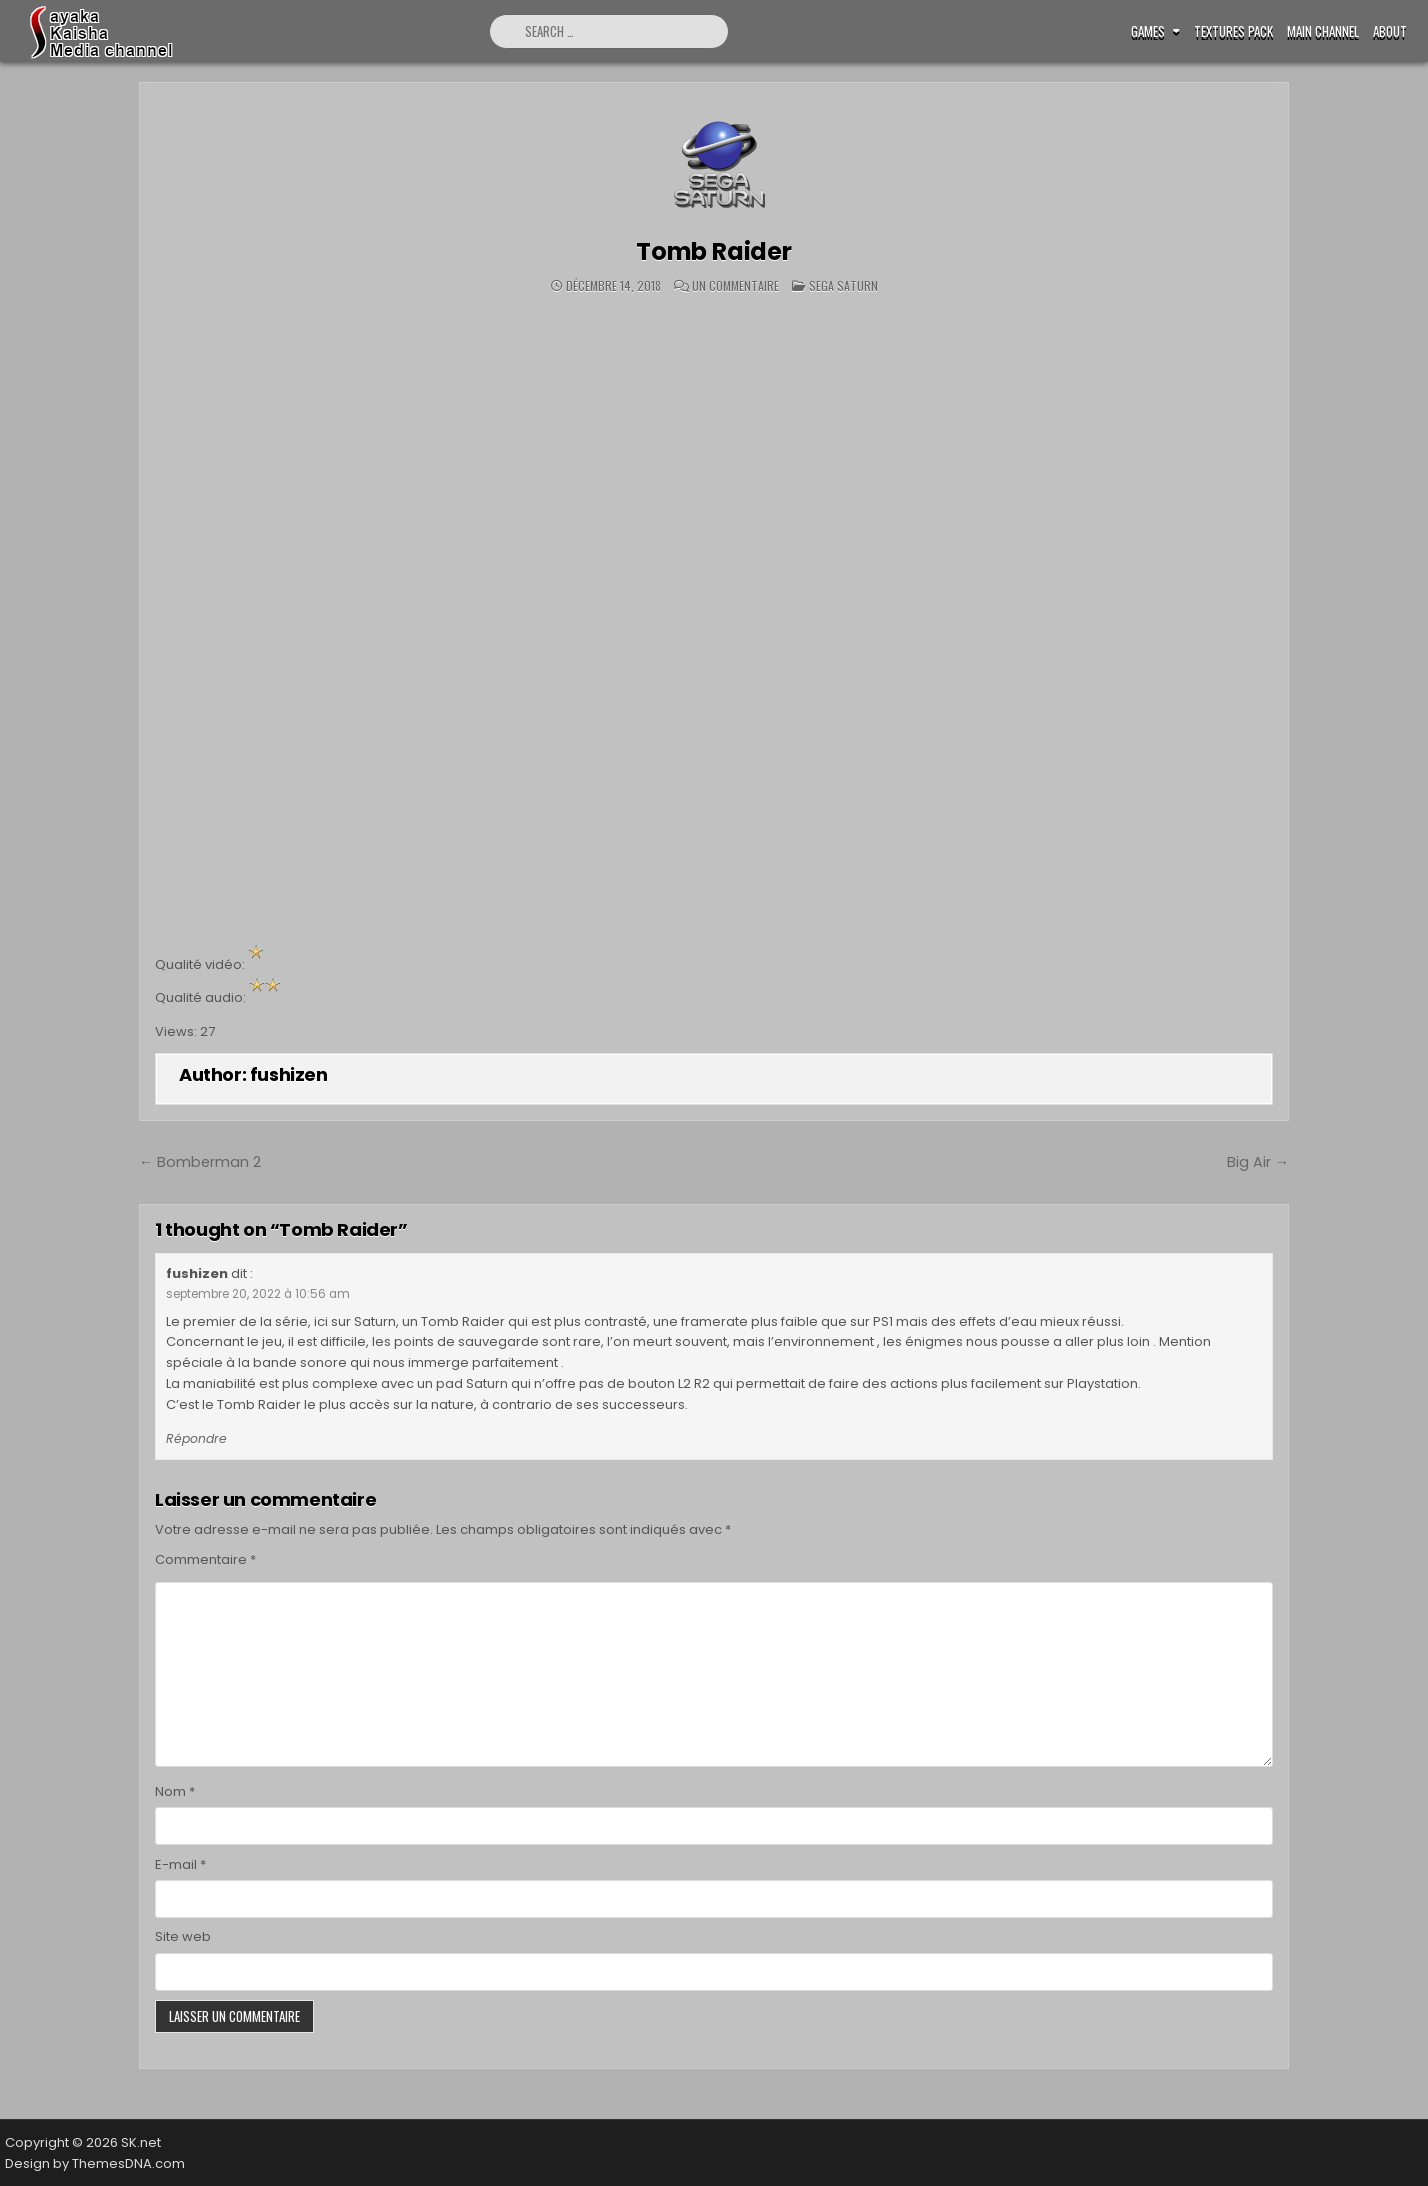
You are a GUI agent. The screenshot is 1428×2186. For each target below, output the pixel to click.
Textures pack (1233, 31)
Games (1148, 31)
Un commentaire (735, 286)
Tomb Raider (714, 251)
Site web (183, 1936)
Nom (175, 1791)
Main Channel (1323, 31)
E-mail (180, 1864)
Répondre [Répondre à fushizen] (196, 1438)
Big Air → (1258, 1162)
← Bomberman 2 (200, 1162)
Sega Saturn (843, 285)
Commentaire (205, 1559)
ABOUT (1390, 31)
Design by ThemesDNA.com (95, 2163)
